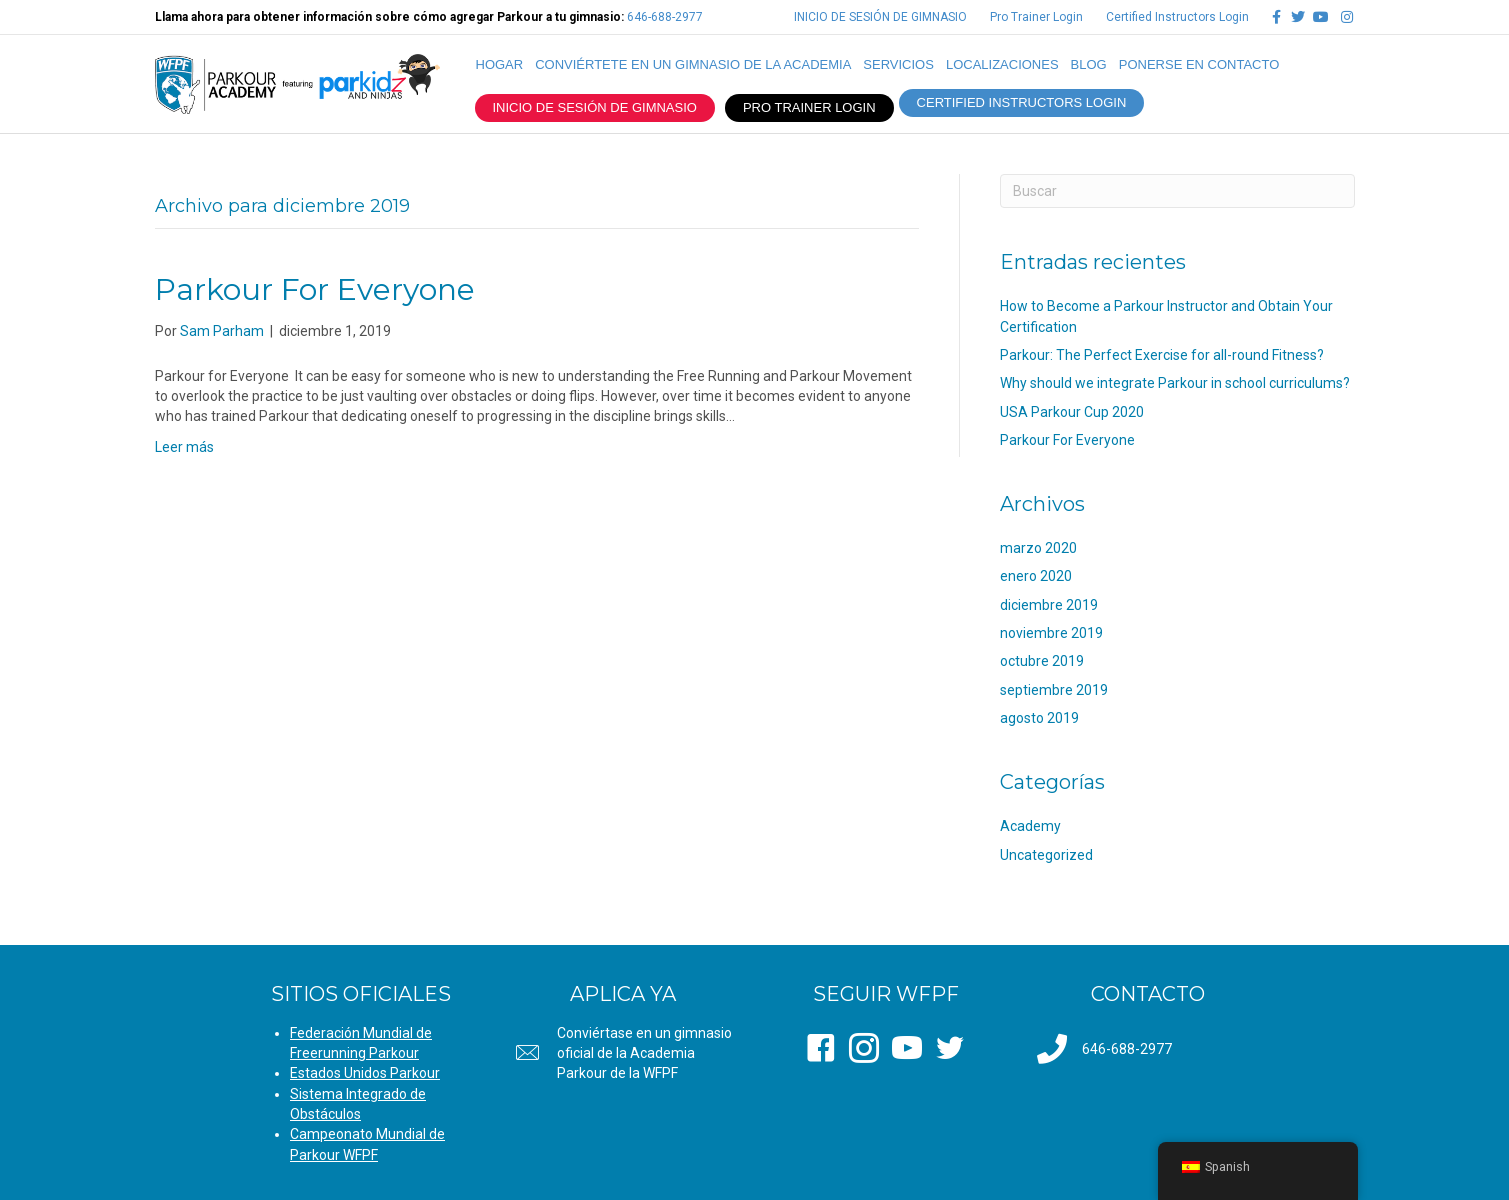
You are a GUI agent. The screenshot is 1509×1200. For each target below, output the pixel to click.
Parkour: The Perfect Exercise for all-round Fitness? (1162, 355)
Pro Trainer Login (1036, 17)
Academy (1030, 826)
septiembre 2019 (1054, 690)
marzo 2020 (1038, 548)
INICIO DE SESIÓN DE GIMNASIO (880, 17)
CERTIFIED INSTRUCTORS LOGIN (1022, 102)
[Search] (1177, 191)
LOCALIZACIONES (1002, 64)
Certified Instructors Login (1177, 17)
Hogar (500, 64)
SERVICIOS (898, 64)
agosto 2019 (1039, 718)
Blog (1089, 64)
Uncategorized (1046, 855)
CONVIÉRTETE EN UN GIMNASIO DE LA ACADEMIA (693, 64)
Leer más (184, 447)
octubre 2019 (1042, 661)
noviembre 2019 (1051, 633)
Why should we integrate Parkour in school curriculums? (1175, 383)
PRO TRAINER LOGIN (809, 107)
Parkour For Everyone (315, 289)
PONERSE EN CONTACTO (1199, 64)
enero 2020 (1036, 576)
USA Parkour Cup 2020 (1072, 412)
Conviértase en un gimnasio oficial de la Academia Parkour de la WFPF (644, 1053)
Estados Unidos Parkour (365, 1073)
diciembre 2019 (1049, 605)
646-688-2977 (665, 17)
